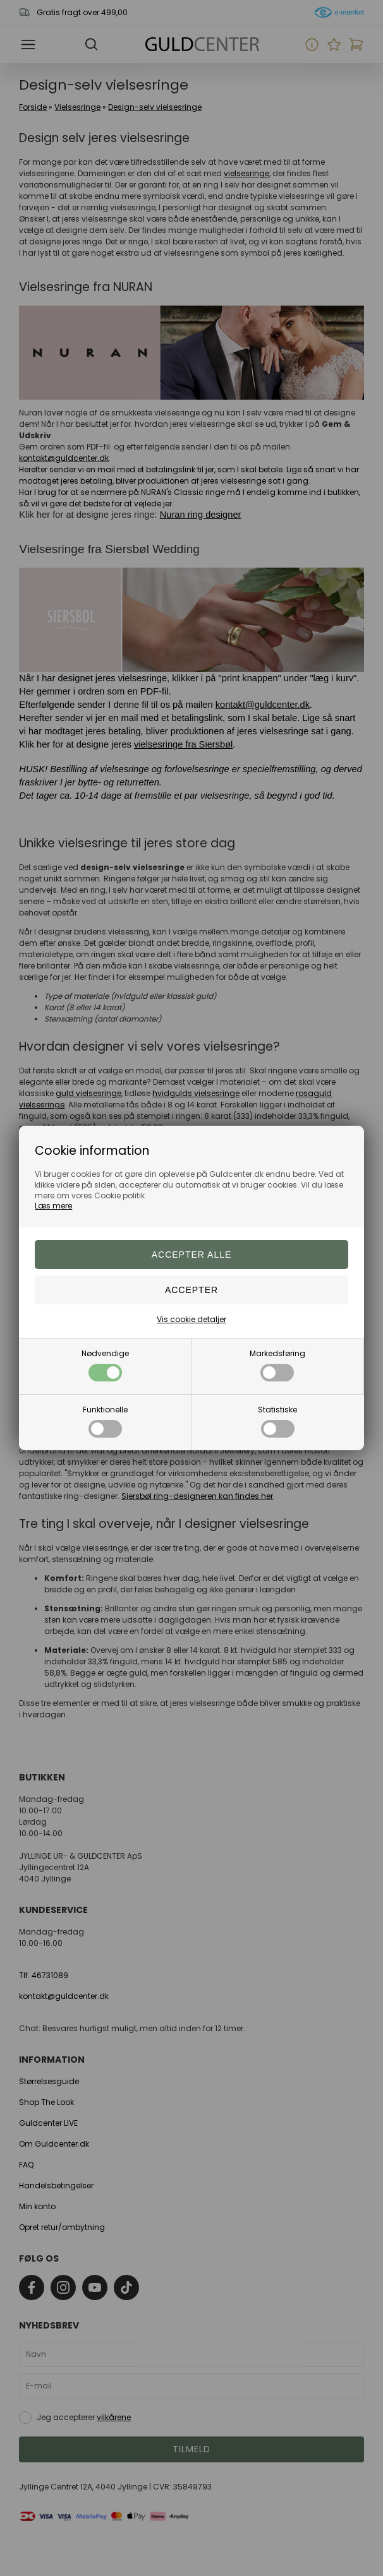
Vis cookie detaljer (191, 1319)
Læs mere (53, 1205)
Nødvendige (105, 1364)
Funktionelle (105, 1421)
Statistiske (277, 1421)
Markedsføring (277, 1364)
